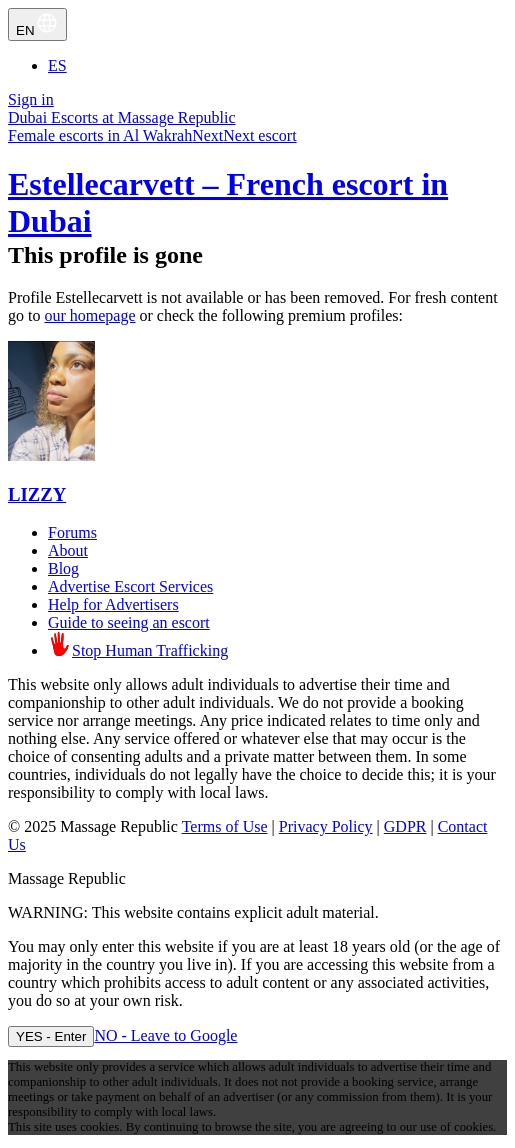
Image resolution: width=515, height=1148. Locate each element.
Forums (72, 532)
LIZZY (37, 494)
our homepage (89, 315)
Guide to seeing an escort (129, 622)
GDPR (405, 826)
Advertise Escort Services (130, 586)
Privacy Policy (326, 826)
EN (37, 24)
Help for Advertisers (113, 604)
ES (57, 65)
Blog (63, 568)
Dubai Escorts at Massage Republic (122, 117)
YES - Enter (51, 1036)
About (68, 550)
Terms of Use (225, 826)
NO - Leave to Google (165, 1035)
